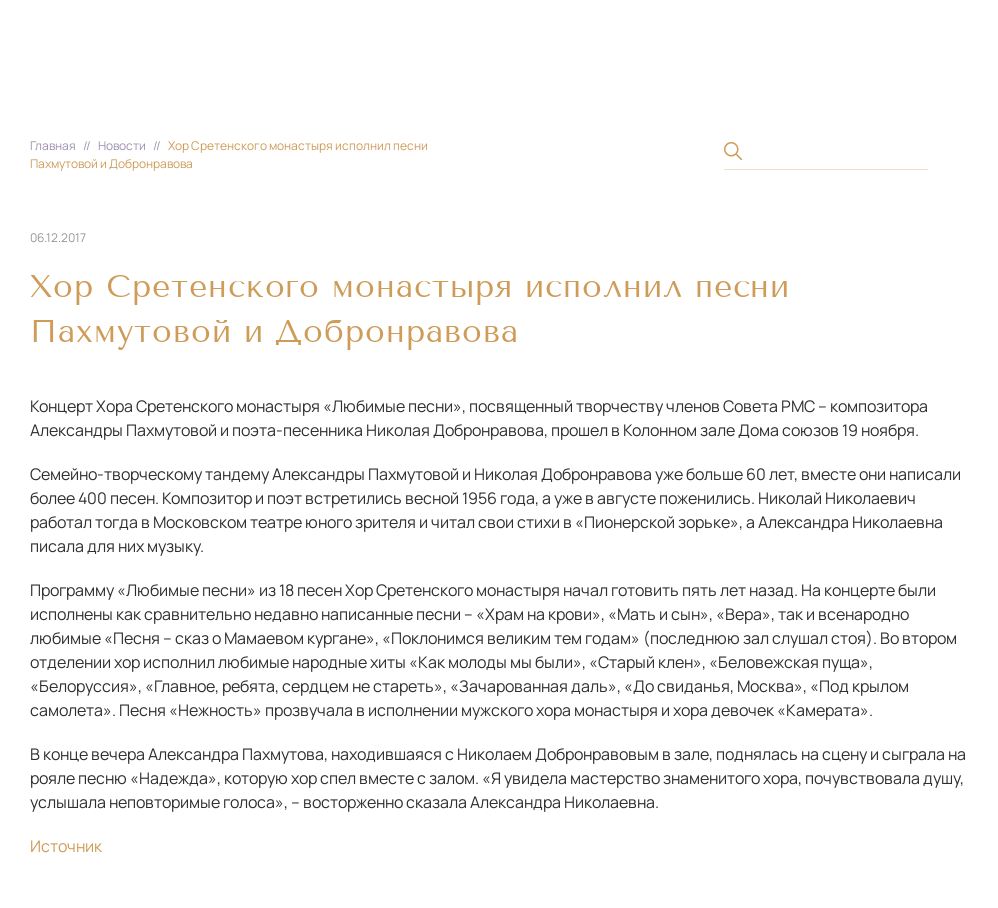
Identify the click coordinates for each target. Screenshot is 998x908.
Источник (66, 846)
